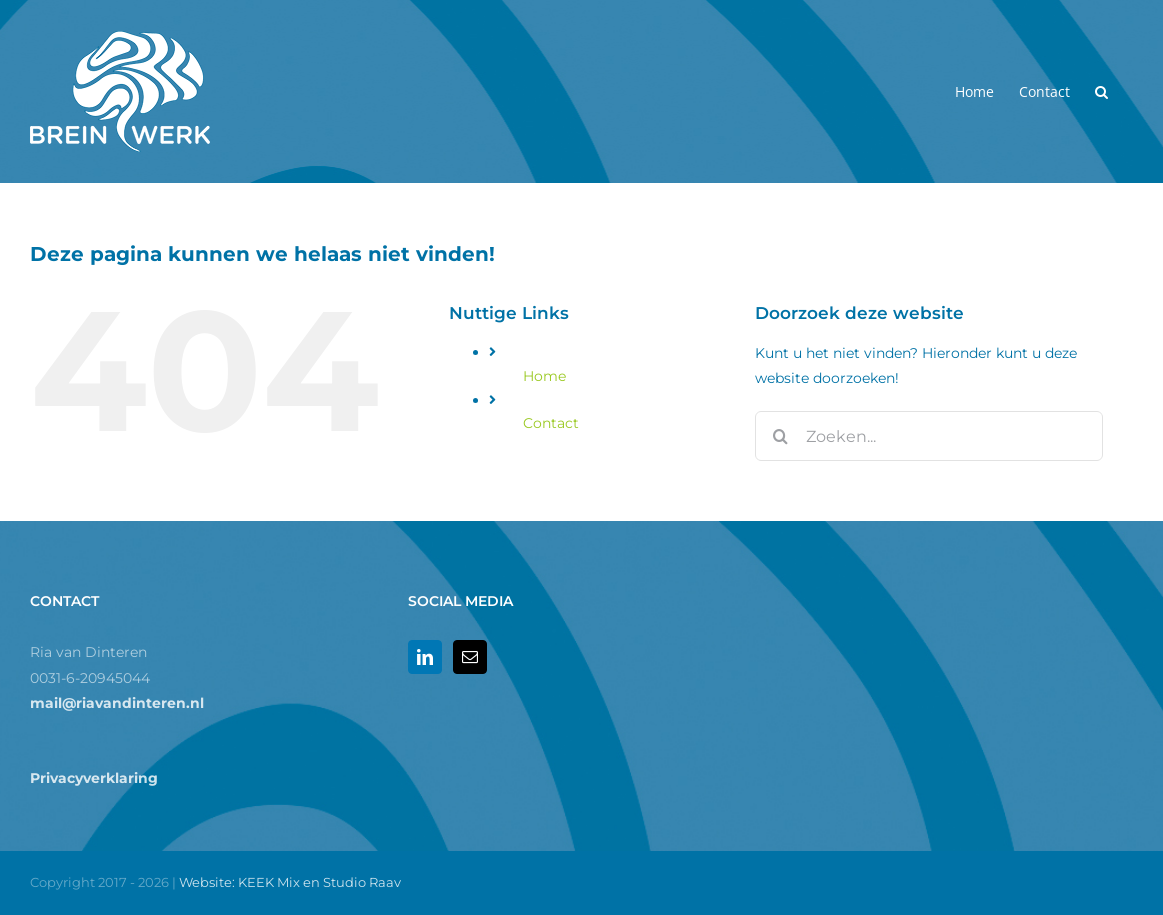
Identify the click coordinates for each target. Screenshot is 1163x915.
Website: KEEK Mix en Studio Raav (290, 882)
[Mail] (470, 657)
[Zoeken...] (929, 436)
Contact (551, 423)
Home (544, 376)
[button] (1101, 91)
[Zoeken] (780, 436)
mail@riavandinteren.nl (117, 703)
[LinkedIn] (425, 657)
